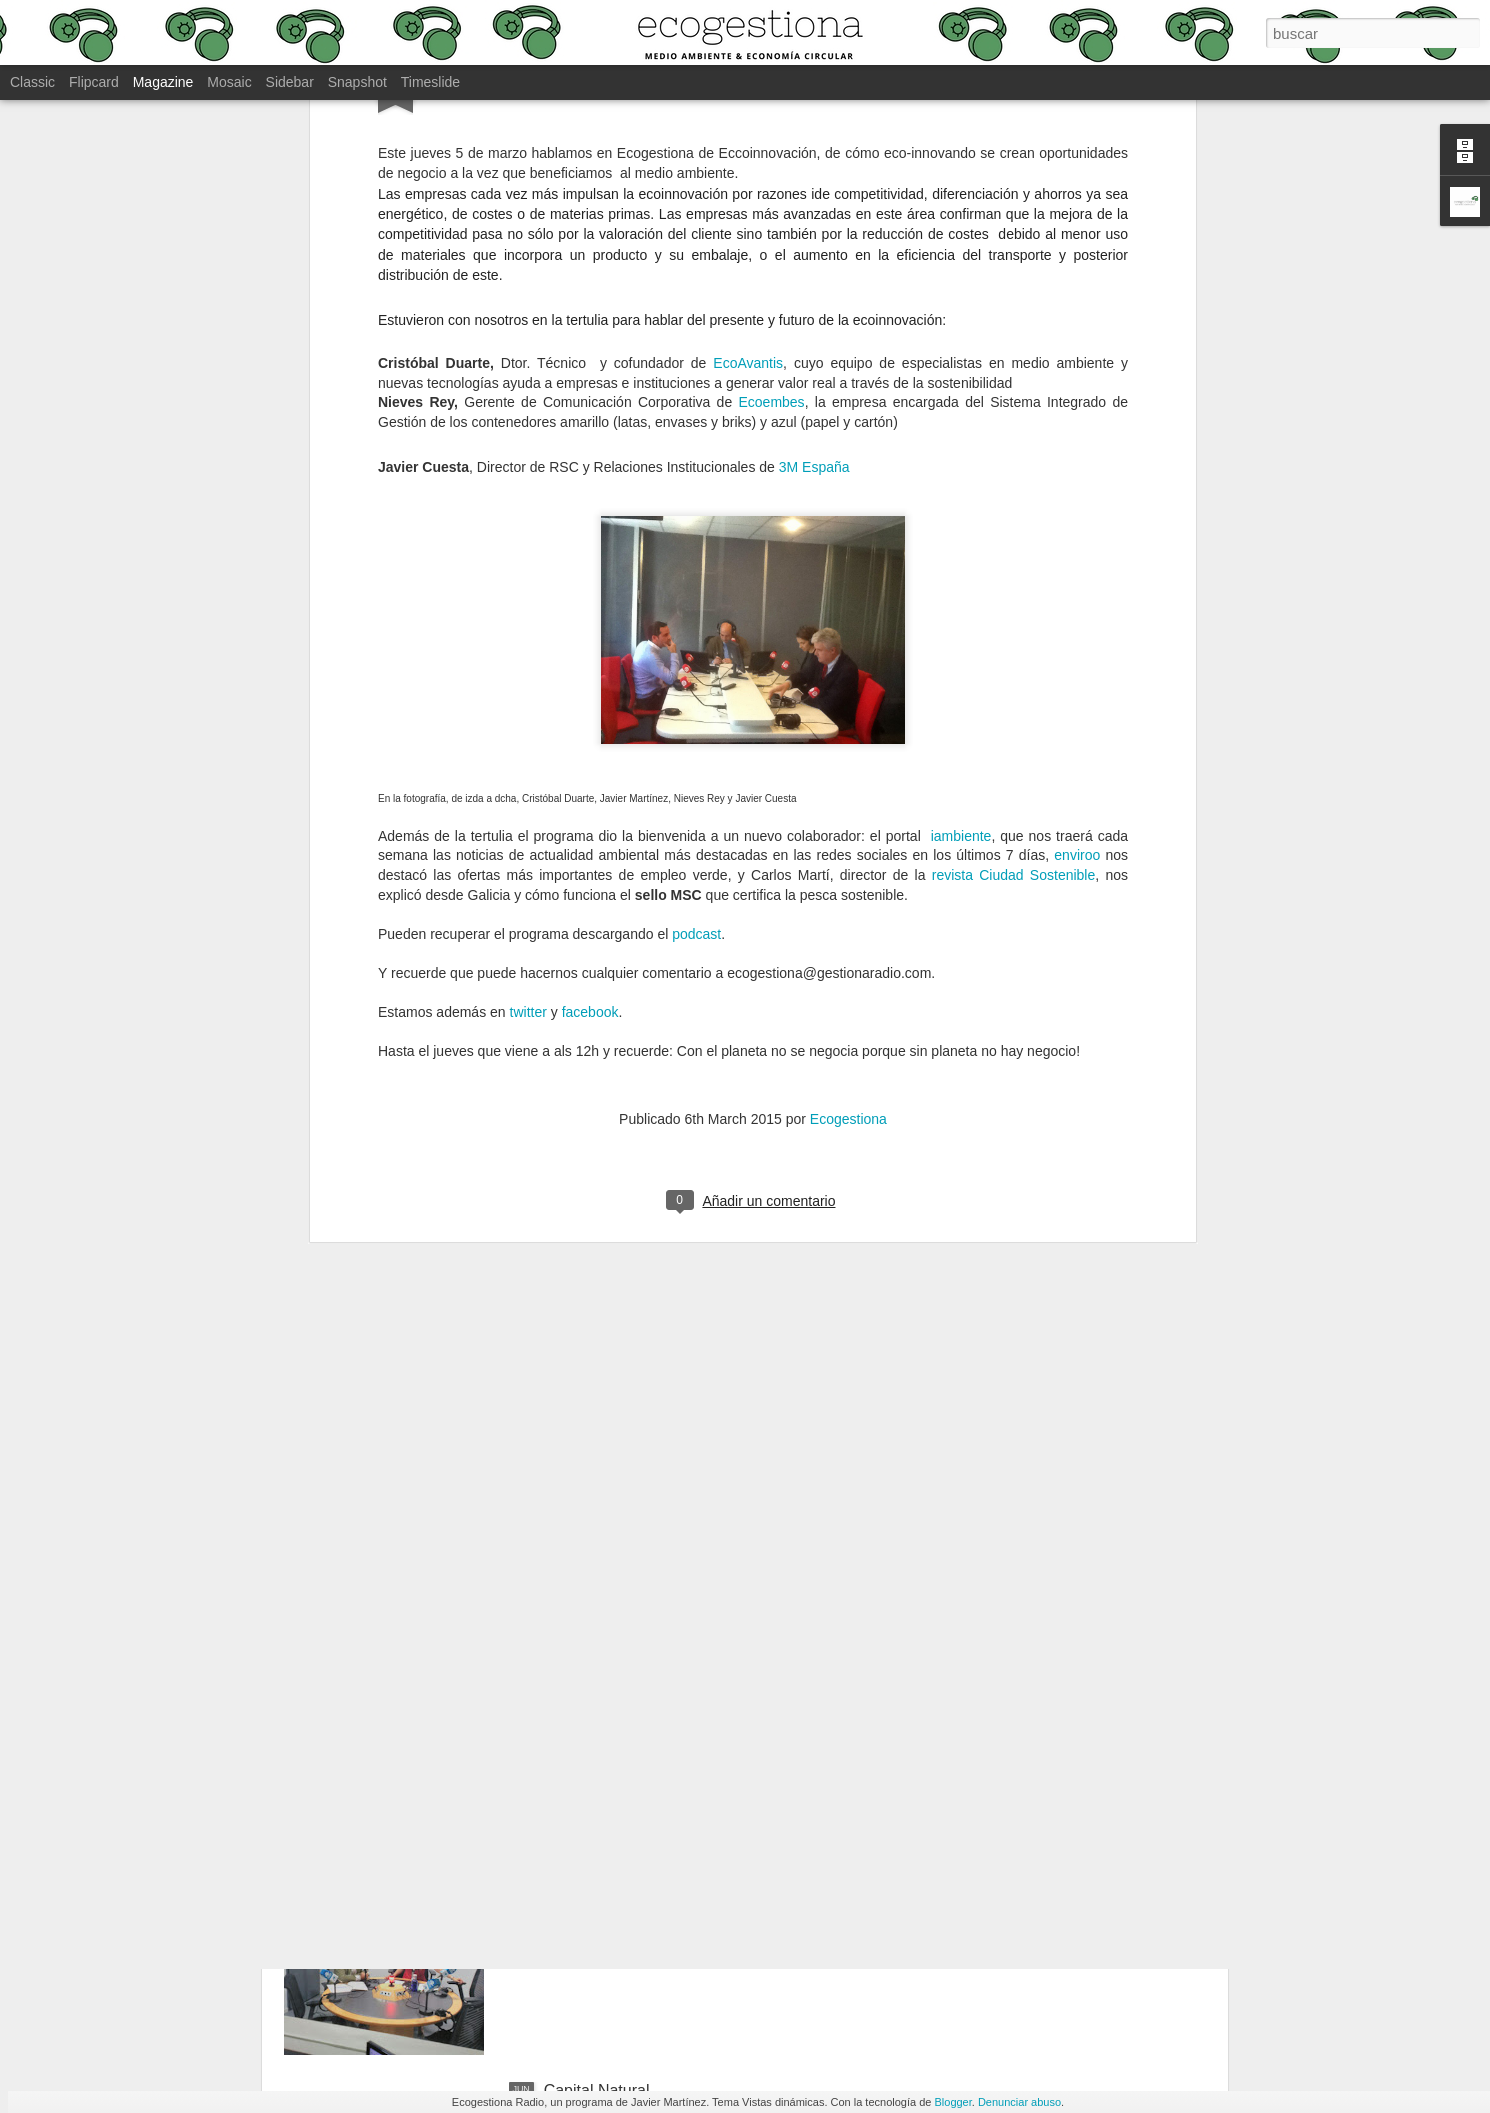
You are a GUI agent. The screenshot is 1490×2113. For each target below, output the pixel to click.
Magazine (163, 82)
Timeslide (430, 82)
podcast (696, 618)
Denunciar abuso (1019, 2102)
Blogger (952, 2102)
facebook (590, 697)
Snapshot (357, 82)
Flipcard (94, 82)
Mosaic (229, 82)
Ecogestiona (848, 804)
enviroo (1077, 540)
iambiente (961, 520)
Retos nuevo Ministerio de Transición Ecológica (712, 1863)
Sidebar (290, 82)
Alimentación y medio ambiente (655, 1636)
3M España (814, 152)
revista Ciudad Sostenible (1014, 560)
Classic (32, 82)
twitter (528, 697)
